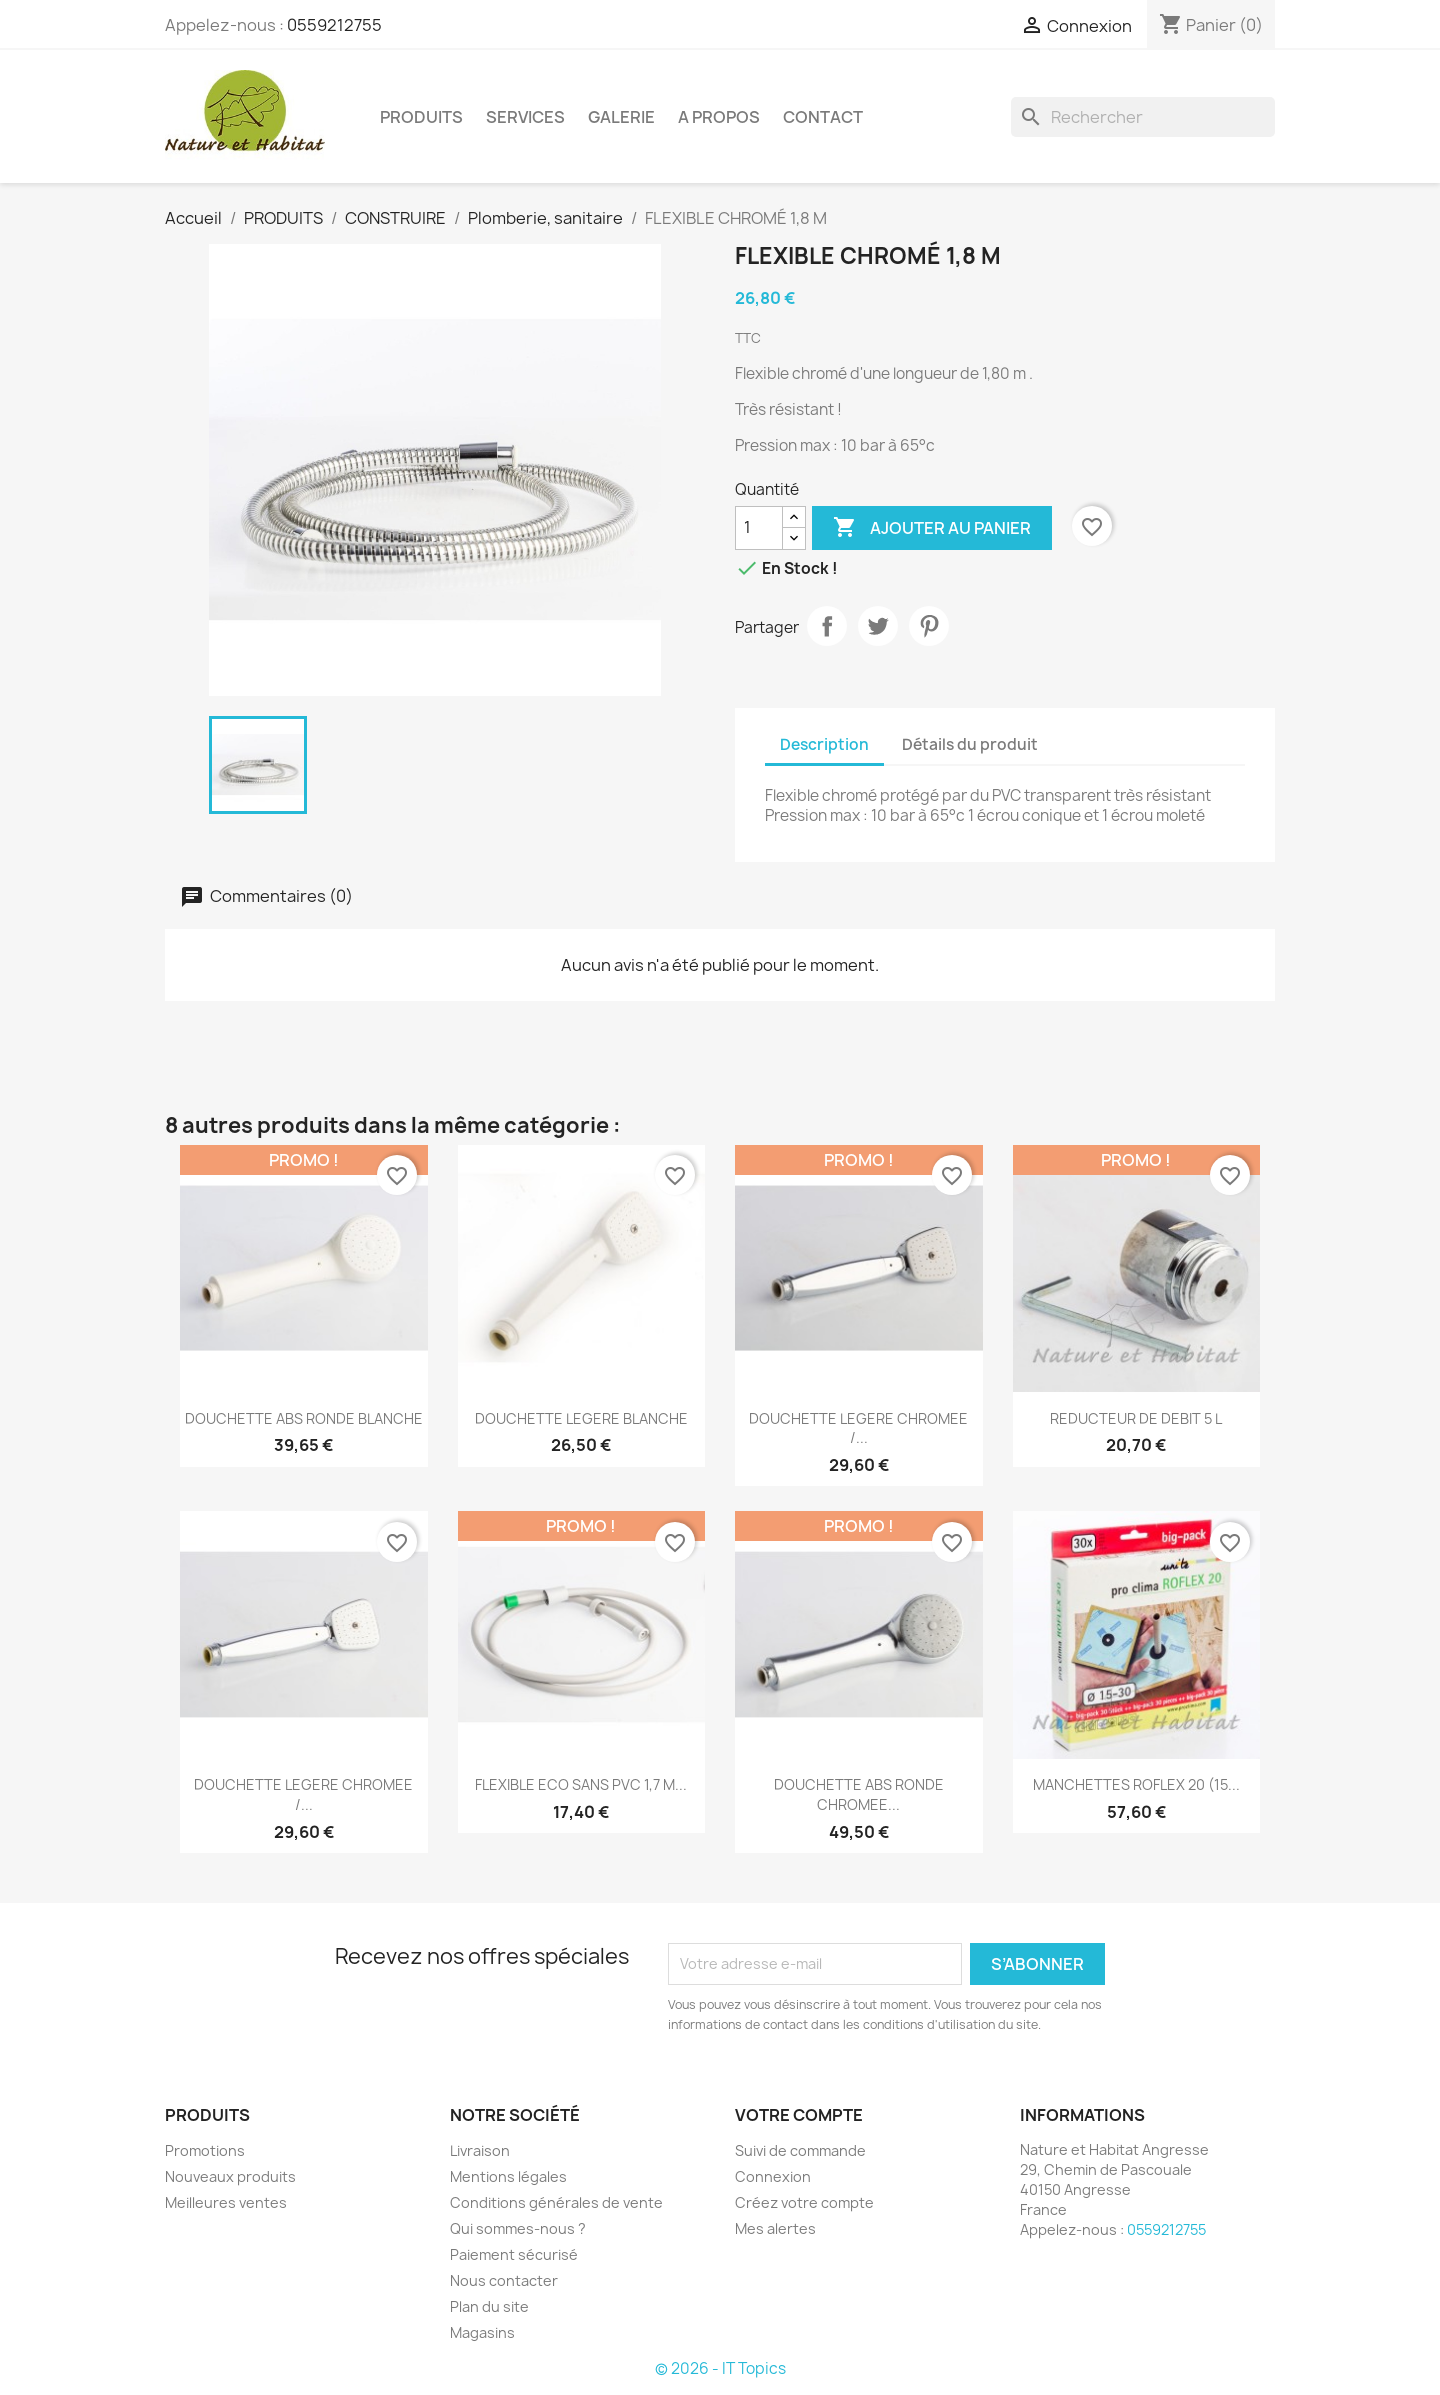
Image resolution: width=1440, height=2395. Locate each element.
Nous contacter (504, 2280)
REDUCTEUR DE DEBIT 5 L (1136, 1418)
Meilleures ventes (226, 2202)
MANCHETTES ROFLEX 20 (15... (1136, 1784)
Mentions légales (508, 2176)
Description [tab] (824, 744)
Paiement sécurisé (514, 2254)
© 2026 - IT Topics (720, 2368)
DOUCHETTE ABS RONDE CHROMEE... (859, 1794)
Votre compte (799, 2115)
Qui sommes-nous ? (518, 2228)
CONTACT (823, 117)
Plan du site (489, 2306)
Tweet (878, 626)
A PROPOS (719, 117)
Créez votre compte (804, 2202)
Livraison (480, 2150)
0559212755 (334, 25)
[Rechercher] (1143, 117)
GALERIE (621, 117)
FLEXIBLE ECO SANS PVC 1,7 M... (581, 1784)
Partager (827, 626)
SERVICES (525, 117)
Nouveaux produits (230, 2176)
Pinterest (929, 626)
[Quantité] (759, 528)
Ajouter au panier (932, 528)
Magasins (482, 2332)
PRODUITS (421, 117)
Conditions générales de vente (556, 2202)
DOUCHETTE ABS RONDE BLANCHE (304, 1418)
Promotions (205, 2150)
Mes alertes (775, 2228)
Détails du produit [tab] (970, 744)
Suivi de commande (800, 2150)
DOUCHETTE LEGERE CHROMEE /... (858, 1428)
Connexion (773, 2176)
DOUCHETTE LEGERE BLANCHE (581, 1418)
